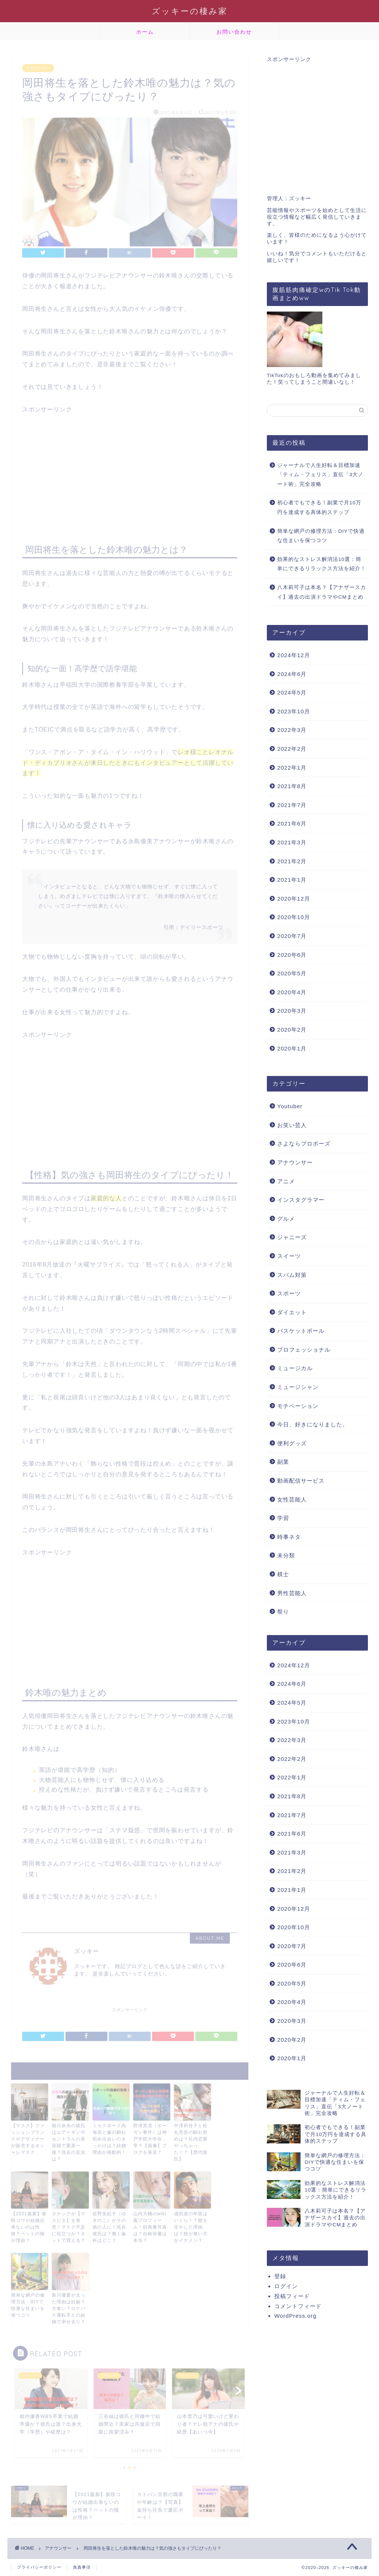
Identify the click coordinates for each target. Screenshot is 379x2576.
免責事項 (82, 2567)
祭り (283, 1611)
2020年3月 (291, 1011)
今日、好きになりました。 (312, 1424)
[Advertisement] (129, 465)
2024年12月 (293, 655)
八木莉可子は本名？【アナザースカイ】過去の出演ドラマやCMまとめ (321, 592)
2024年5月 (291, 692)
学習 (283, 1518)
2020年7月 (291, 936)
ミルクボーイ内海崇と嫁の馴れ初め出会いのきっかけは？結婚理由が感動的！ (109, 2137)
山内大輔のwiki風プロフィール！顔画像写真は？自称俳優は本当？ (150, 2225)
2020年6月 (291, 955)
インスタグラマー (301, 1200)
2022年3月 (291, 730)
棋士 (283, 1574)
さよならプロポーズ (304, 1143)
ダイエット (292, 1312)
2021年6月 (291, 823)
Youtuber (289, 1106)
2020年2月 (291, 1029)
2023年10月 (293, 711)
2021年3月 (291, 842)
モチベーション (298, 1406)
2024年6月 (291, 674)
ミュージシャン (298, 1387)
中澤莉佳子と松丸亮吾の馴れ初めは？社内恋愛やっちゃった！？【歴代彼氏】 (191, 2140)
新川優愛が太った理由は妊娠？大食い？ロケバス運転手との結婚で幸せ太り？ (68, 2306)
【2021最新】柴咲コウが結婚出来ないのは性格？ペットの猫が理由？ (29, 2225)
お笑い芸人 (292, 1125)
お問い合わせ (234, 31)
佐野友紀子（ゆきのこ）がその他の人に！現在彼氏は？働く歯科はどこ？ (109, 2225)
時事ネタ (289, 1537)
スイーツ (289, 1256)
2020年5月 (291, 973)
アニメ (286, 1181)
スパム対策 (292, 1275)
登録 (280, 2276)
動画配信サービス (301, 1480)
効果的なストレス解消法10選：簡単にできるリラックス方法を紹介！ (321, 564)
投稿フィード (292, 2296)
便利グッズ (292, 1443)
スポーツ (289, 1293)
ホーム (145, 31)
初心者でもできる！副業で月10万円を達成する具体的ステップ (319, 507)
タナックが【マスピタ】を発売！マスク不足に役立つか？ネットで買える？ (68, 2225)
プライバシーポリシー (39, 2567)
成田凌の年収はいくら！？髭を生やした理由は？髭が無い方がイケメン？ (191, 2225)
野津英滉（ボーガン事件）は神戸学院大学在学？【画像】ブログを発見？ (150, 2137)
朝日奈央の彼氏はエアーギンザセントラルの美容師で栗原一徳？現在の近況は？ (68, 2140)
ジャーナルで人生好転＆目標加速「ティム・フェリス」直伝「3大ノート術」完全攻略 (320, 475)
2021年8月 (291, 786)
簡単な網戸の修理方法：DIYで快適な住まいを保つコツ (28, 2303)
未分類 (286, 1555)
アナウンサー (38, 66)
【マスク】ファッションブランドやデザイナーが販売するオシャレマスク (28, 2137)
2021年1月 (291, 880)
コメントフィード (298, 2306)
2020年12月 (293, 898)
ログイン (286, 2286)
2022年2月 (291, 749)
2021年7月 (291, 805)
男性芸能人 (292, 1593)
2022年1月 (291, 767)
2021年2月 (291, 861)
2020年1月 (291, 1048)
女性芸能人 (292, 1499)
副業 (283, 1462)
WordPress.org (295, 2316)
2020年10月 (293, 917)
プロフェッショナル (304, 1349)
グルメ (286, 1218)
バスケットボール (301, 1331)
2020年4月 (291, 992)
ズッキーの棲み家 (190, 11)
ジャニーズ (292, 1237)
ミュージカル (295, 1368)
